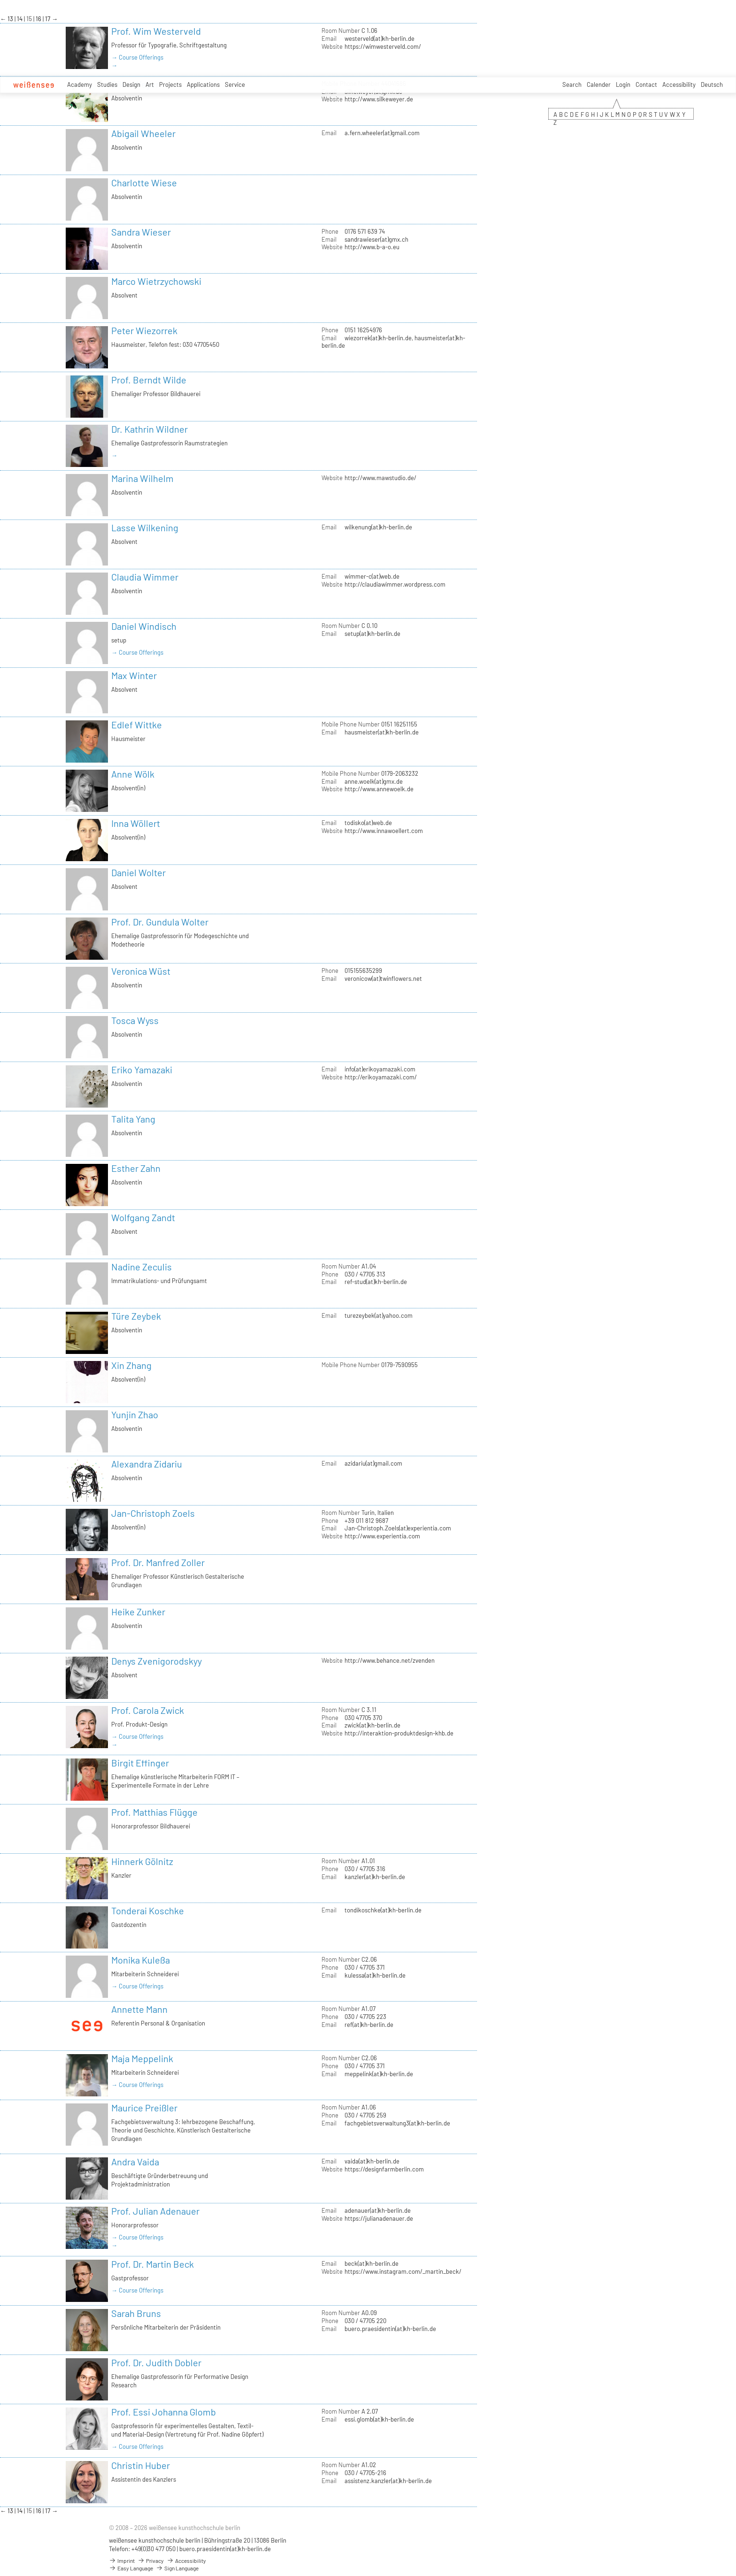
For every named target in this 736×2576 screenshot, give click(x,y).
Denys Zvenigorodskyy (156, 1660)
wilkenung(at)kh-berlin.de (378, 527)
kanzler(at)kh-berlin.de (375, 1876)
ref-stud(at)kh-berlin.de (376, 1281)
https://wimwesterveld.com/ (383, 46)
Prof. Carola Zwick (147, 1710)
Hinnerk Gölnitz (142, 1861)
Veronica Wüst (140, 971)
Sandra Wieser (141, 231)
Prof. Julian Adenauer (155, 2211)
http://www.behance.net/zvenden (390, 1660)
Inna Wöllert (135, 823)
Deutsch (712, 84)
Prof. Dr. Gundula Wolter (159, 921)
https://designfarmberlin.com (384, 2169)
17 (48, 19)
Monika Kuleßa (140, 1959)
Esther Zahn (136, 1168)
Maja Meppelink (142, 2058)
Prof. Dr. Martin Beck (152, 2264)
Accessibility (679, 84)
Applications (203, 84)
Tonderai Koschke (147, 1910)
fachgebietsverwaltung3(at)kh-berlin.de (397, 2123)
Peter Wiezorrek (144, 330)
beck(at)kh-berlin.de (372, 2263)
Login (623, 84)
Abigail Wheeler (143, 133)
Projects (170, 84)
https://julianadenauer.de (379, 2218)
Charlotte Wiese (144, 182)
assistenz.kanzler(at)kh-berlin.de (388, 2480)
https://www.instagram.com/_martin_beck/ (403, 2271)
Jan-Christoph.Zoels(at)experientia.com (398, 1528)
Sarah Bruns (136, 2313)
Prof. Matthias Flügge (154, 1812)
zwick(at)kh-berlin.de (372, 1725)
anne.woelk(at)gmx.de (374, 781)
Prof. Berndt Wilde (148, 379)
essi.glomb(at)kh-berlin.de (379, 2419)
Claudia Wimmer (144, 576)
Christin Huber (140, 2465)
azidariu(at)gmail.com (373, 1463)
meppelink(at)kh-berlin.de (379, 2074)
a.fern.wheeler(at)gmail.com (382, 133)
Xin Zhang (131, 1365)
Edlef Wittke (136, 724)
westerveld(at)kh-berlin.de (379, 38)
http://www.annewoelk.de (379, 789)
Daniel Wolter (138, 872)
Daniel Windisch (143, 626)
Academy (79, 84)
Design (131, 84)
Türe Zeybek (136, 1316)
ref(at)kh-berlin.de (369, 2024)
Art (150, 84)
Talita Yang (133, 1118)
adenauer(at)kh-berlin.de (378, 2210)
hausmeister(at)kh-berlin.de (382, 732)
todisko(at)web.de (368, 822)
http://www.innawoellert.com (384, 830)
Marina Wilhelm (142, 478)
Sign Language (177, 2568)
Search (572, 84)
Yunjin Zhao (134, 1414)
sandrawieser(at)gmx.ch (376, 239)
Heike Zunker (138, 1611)
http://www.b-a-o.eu (372, 247)
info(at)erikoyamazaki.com (380, 1069)
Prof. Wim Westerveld (156, 31)
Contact (646, 84)
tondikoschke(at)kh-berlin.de (383, 1910)
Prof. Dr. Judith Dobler (156, 2362)
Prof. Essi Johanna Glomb (163, 2411)
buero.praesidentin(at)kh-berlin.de (390, 2328)
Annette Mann (139, 2009)
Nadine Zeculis (141, 1266)
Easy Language (131, 2568)
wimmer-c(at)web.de (372, 576)
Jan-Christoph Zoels (153, 1513)
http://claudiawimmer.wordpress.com (395, 584)
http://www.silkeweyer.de (379, 99)
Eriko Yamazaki (141, 1069)
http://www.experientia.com (382, 1536)
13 (11, 19)
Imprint (122, 2560)
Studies (107, 84)
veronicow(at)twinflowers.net (383, 978)
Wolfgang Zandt (143, 1217)
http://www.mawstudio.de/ (380, 478)
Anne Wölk (132, 774)
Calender (599, 84)
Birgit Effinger (140, 1762)
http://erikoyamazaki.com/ (381, 1077)
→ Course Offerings (137, 57)
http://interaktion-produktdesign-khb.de (399, 1733)
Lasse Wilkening (144, 527)
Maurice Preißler (144, 2107)
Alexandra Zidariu (146, 1463)
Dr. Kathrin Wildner (149, 429)
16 (39, 19)
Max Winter (134, 675)
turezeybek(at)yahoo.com (379, 1315)
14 (20, 19)
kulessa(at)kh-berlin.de (375, 1975)
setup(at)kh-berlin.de (372, 633)
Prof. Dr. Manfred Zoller (158, 1562)
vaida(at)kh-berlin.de (372, 2161)
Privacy (151, 2560)
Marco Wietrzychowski (156, 281)
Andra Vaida (135, 2161)
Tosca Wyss (135, 1020)
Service (235, 84)
